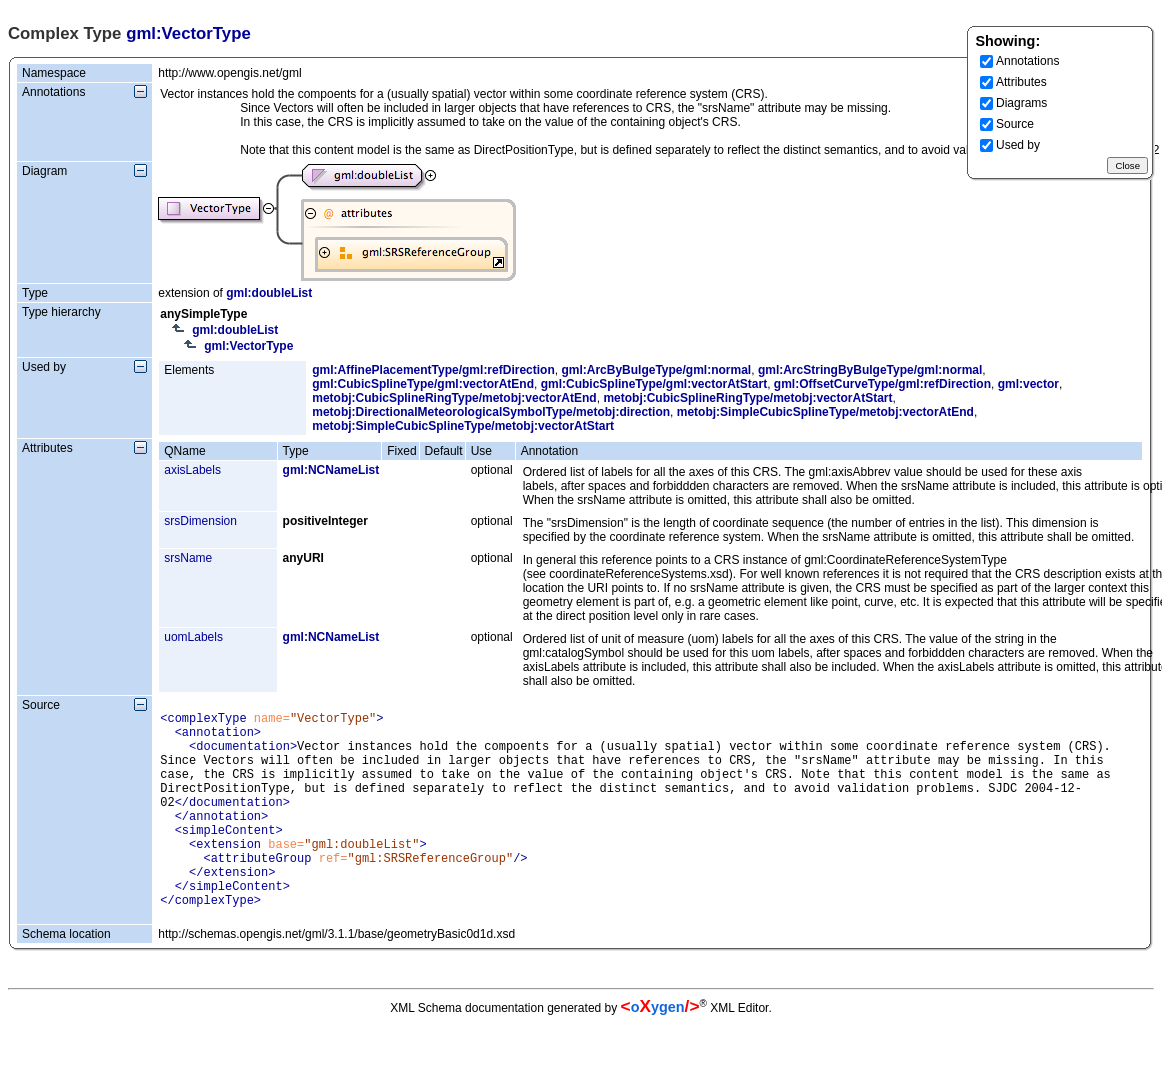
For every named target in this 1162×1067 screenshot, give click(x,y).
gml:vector (1028, 384)
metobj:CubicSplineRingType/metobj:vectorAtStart (747, 398)
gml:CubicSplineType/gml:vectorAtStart (654, 384)
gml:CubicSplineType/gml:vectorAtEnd (423, 384)
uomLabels (193, 637)
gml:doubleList (269, 293)
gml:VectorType (248, 346)
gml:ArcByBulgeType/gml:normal (656, 370)
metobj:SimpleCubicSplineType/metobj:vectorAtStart (463, 426)
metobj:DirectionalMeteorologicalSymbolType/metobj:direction (491, 412)
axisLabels (192, 470)
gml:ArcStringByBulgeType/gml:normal (870, 370)
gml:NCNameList (331, 470)
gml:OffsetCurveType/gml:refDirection (882, 384)
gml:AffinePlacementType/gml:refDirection (433, 370)
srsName (188, 558)
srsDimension (200, 521)
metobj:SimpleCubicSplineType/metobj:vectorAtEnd (825, 412)
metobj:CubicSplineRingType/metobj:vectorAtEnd (454, 398)
